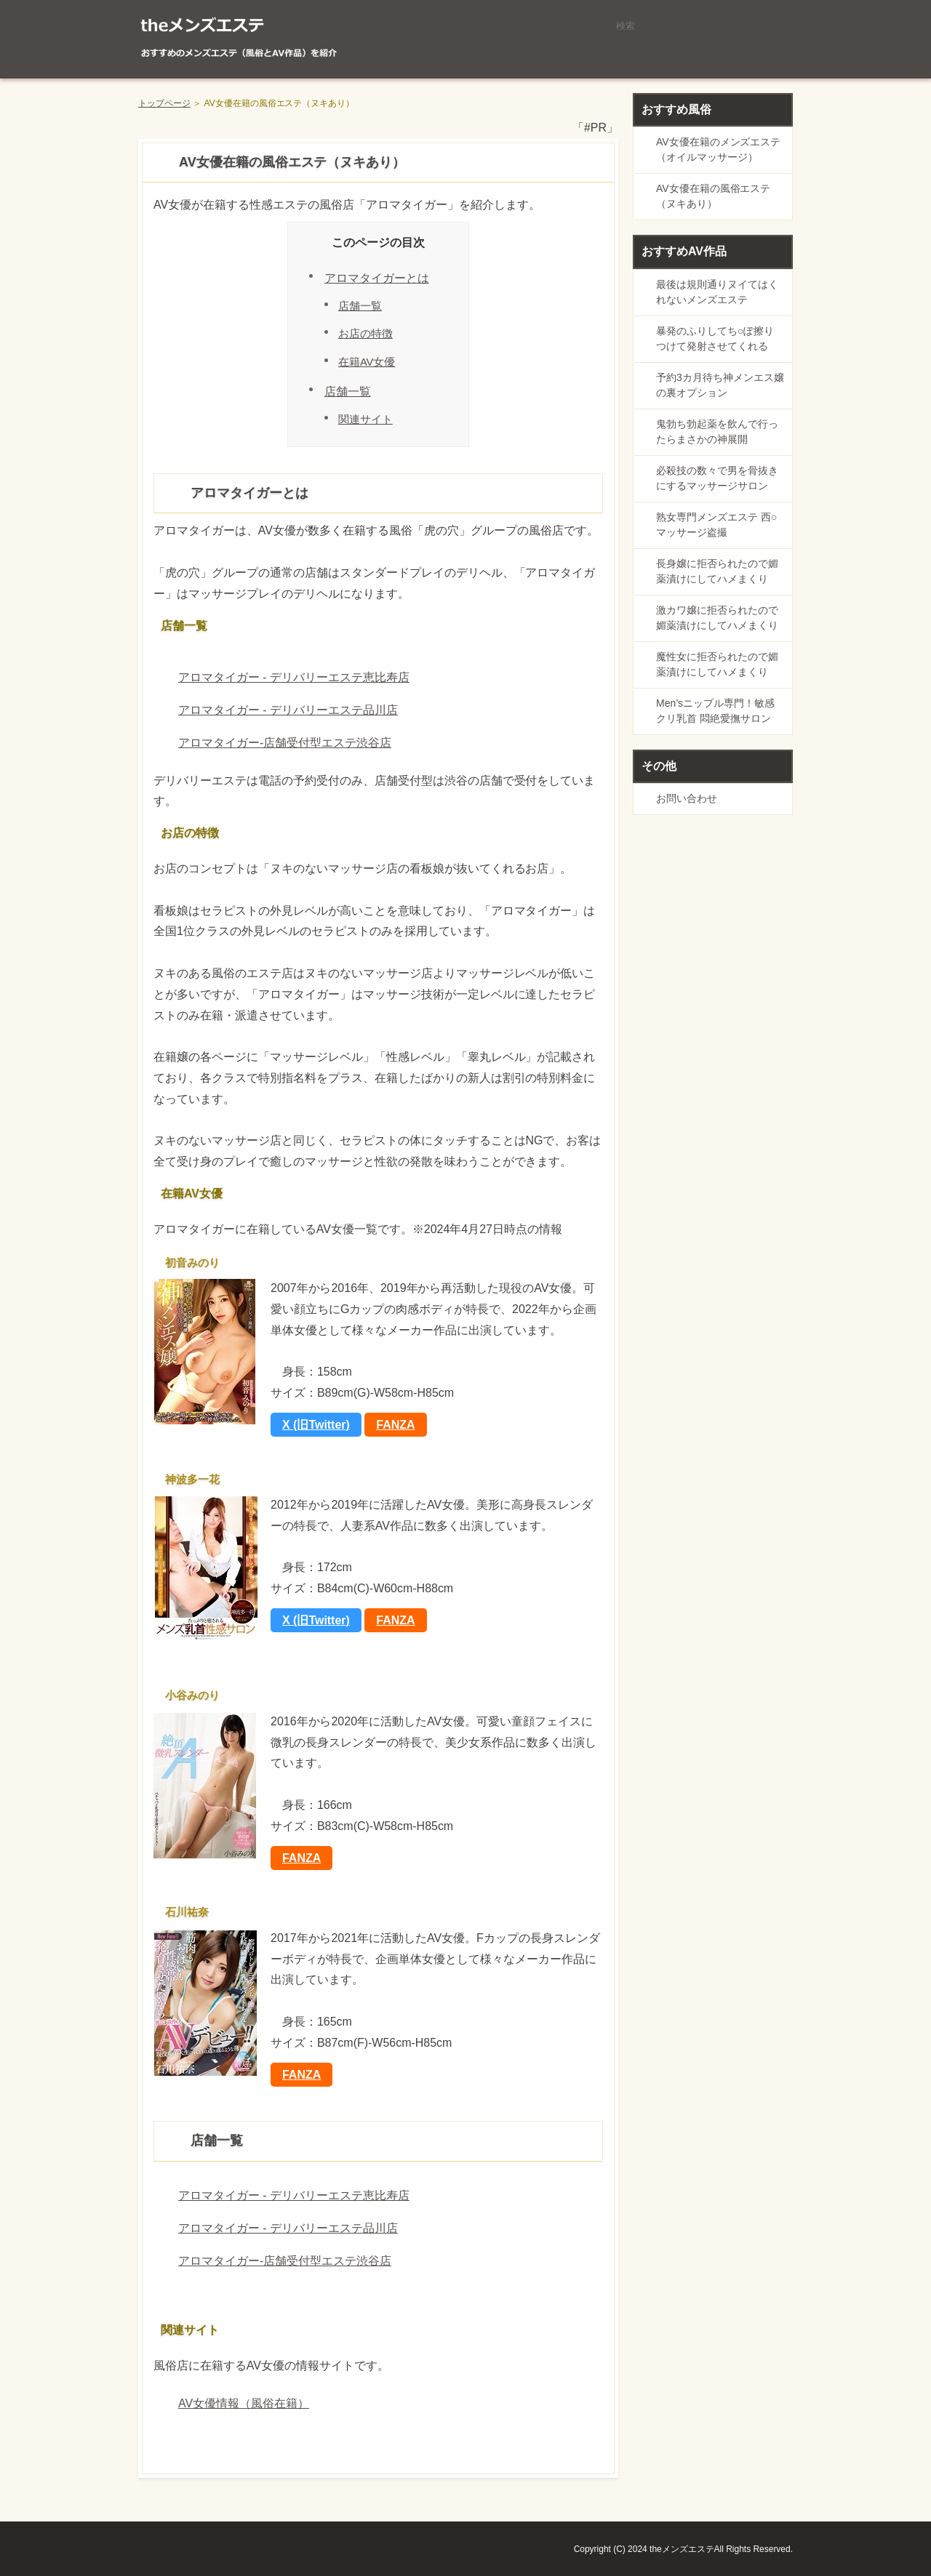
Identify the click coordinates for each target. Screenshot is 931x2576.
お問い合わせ (686, 798)
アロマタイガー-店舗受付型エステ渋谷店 (284, 743)
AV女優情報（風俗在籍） (243, 2403)
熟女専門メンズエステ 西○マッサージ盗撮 (716, 524)
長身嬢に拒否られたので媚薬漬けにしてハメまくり (717, 571)
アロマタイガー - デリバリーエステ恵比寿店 (293, 677)
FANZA (395, 1425)
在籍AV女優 (366, 362)
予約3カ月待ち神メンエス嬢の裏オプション (720, 385)
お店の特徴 (365, 334)
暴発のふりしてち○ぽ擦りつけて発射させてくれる (715, 338)
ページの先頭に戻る (742, 2510)
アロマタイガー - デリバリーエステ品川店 (288, 710)
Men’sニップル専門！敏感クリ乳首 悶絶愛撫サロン (715, 710)
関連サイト (365, 419)
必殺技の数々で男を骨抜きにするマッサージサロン (717, 478)
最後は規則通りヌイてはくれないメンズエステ (717, 291)
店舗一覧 (360, 306)
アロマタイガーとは (376, 278)
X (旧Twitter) (316, 1425)
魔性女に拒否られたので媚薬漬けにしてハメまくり (717, 664)
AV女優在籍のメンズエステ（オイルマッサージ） (718, 149)
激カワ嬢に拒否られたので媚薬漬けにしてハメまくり (717, 617)
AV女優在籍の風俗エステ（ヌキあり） (713, 195)
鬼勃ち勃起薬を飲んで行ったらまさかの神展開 (717, 431)
